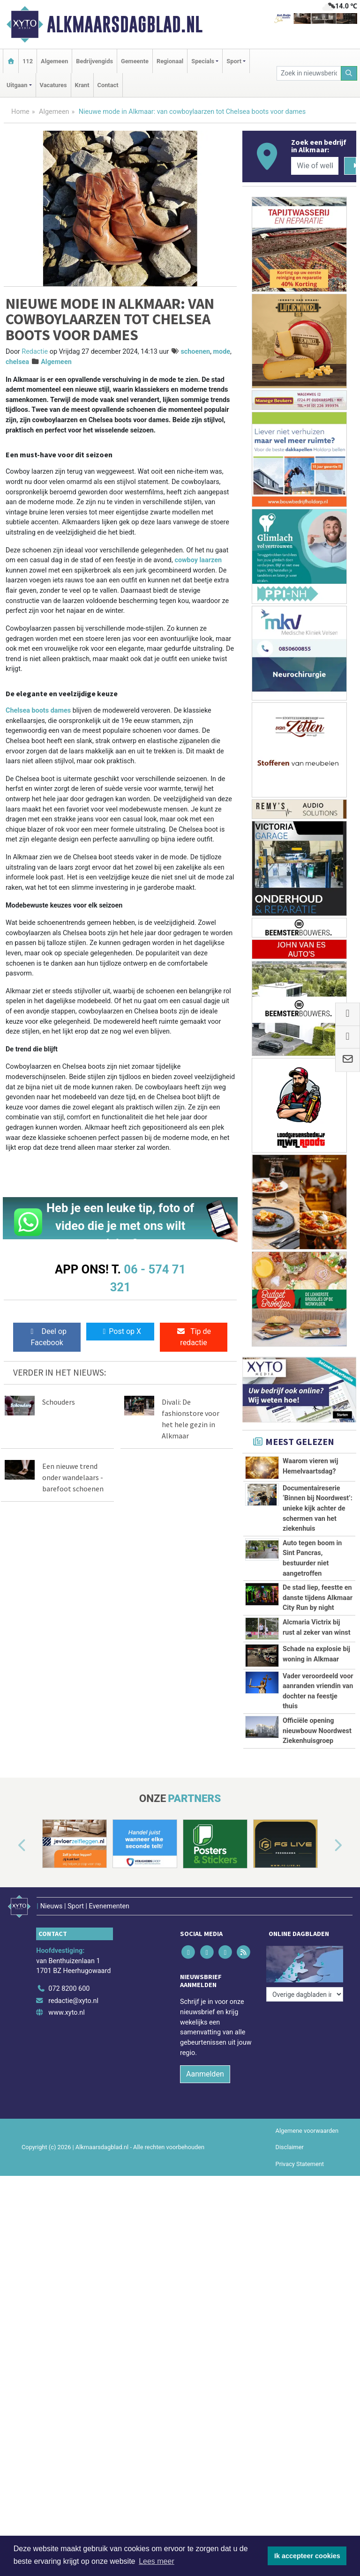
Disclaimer (290, 2343)
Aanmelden (205, 2270)
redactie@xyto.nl (73, 2197)
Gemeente (135, 61)
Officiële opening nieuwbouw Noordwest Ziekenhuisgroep (317, 1881)
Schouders (58, 1402)
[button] (11, 2047)
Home (20, 112)
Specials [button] (202, 61)
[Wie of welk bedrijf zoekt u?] (314, 166)
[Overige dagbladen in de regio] (304, 2164)
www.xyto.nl (66, 2209)
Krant (82, 85)
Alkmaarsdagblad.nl (124, 24)
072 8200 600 (69, 2185)
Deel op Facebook (47, 1337)
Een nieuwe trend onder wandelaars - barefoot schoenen (73, 1477)
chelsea (17, 362)
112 (27, 61)
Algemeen (54, 61)
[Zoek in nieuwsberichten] (309, 73)
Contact (108, 85)
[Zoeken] (349, 73)
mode (221, 352)
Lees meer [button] (156, 2561)
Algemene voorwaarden (307, 2326)
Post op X (120, 1331)
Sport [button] (233, 61)
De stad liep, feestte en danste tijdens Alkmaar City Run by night (317, 1598)
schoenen (195, 352)
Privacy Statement (300, 2359)
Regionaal (170, 61)
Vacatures (53, 85)
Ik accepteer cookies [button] (307, 2556)
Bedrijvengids (94, 61)
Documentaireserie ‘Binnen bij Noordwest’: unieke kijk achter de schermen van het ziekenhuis (317, 1508)
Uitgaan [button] (17, 85)
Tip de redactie (193, 1337)
